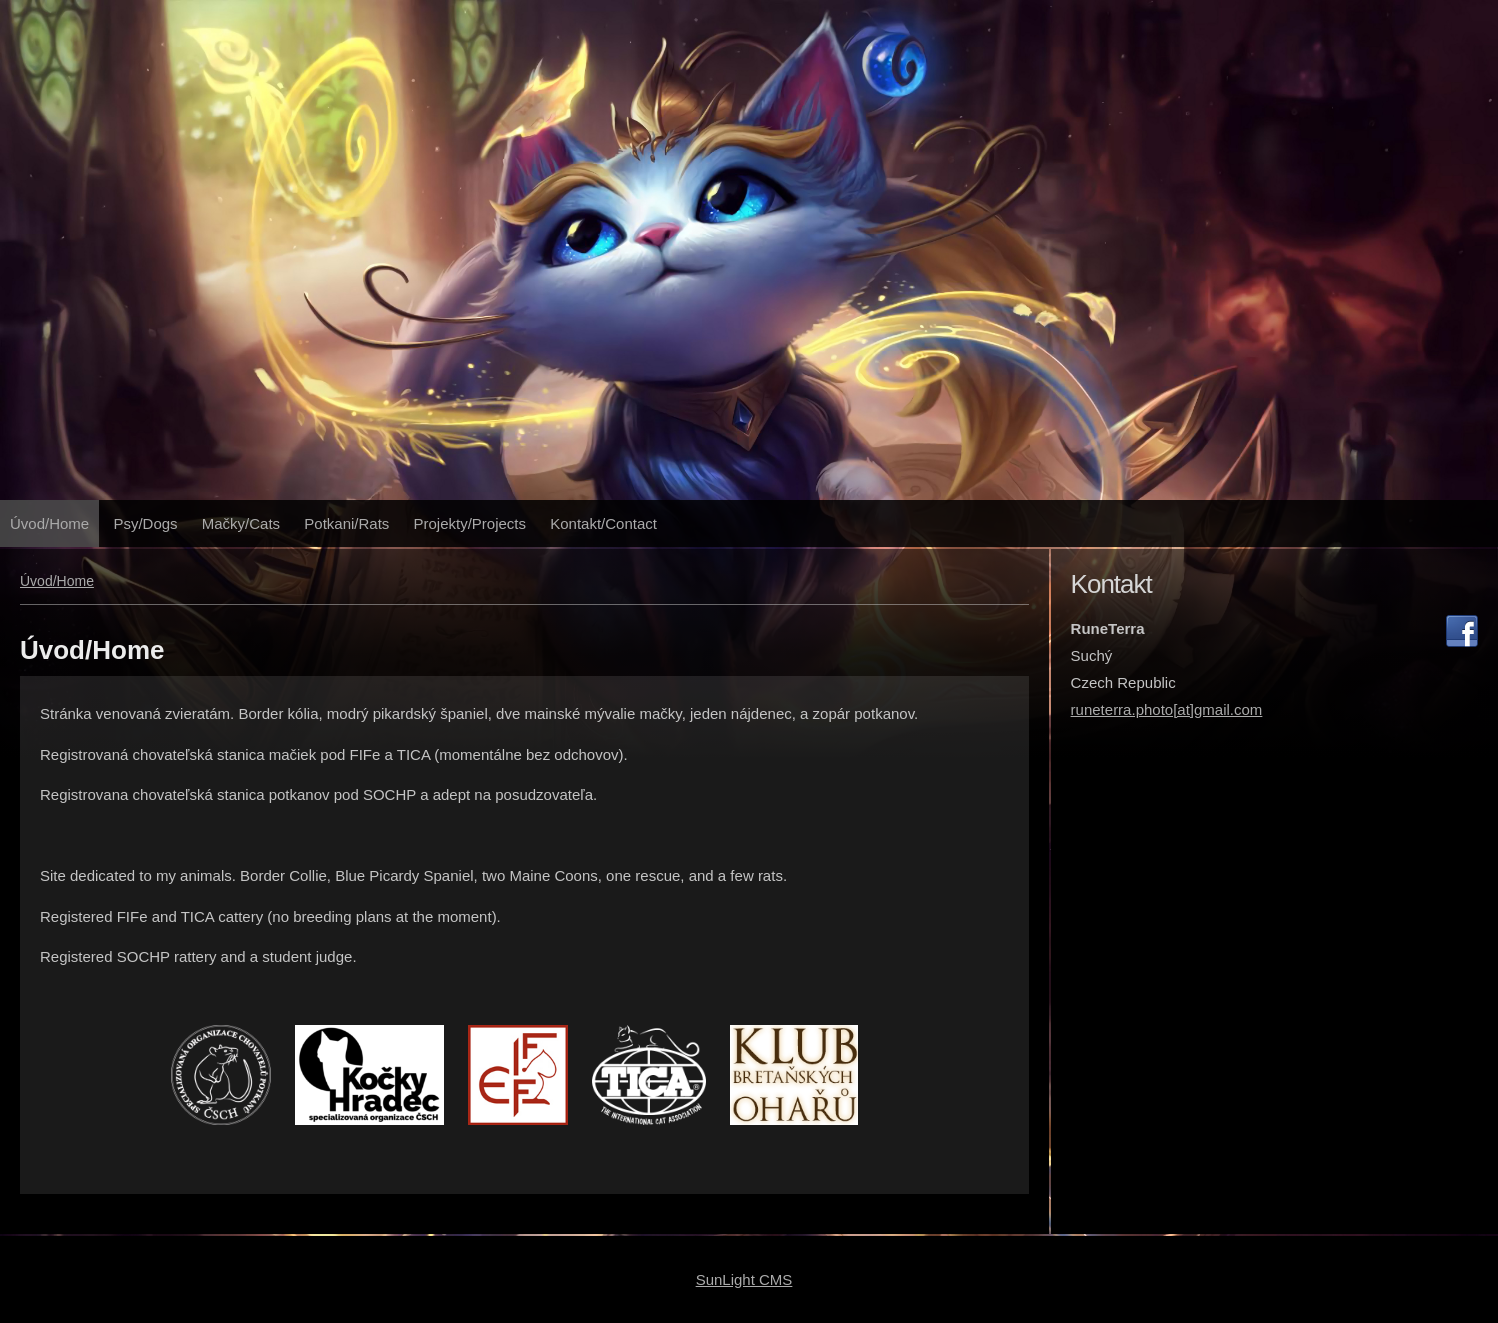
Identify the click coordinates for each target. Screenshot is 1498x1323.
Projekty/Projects (470, 523)
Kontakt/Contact (603, 523)
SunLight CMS (744, 1279)
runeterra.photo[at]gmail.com (1167, 709)
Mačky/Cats (241, 523)
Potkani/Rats (346, 523)
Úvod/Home (49, 523)
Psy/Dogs (145, 523)
